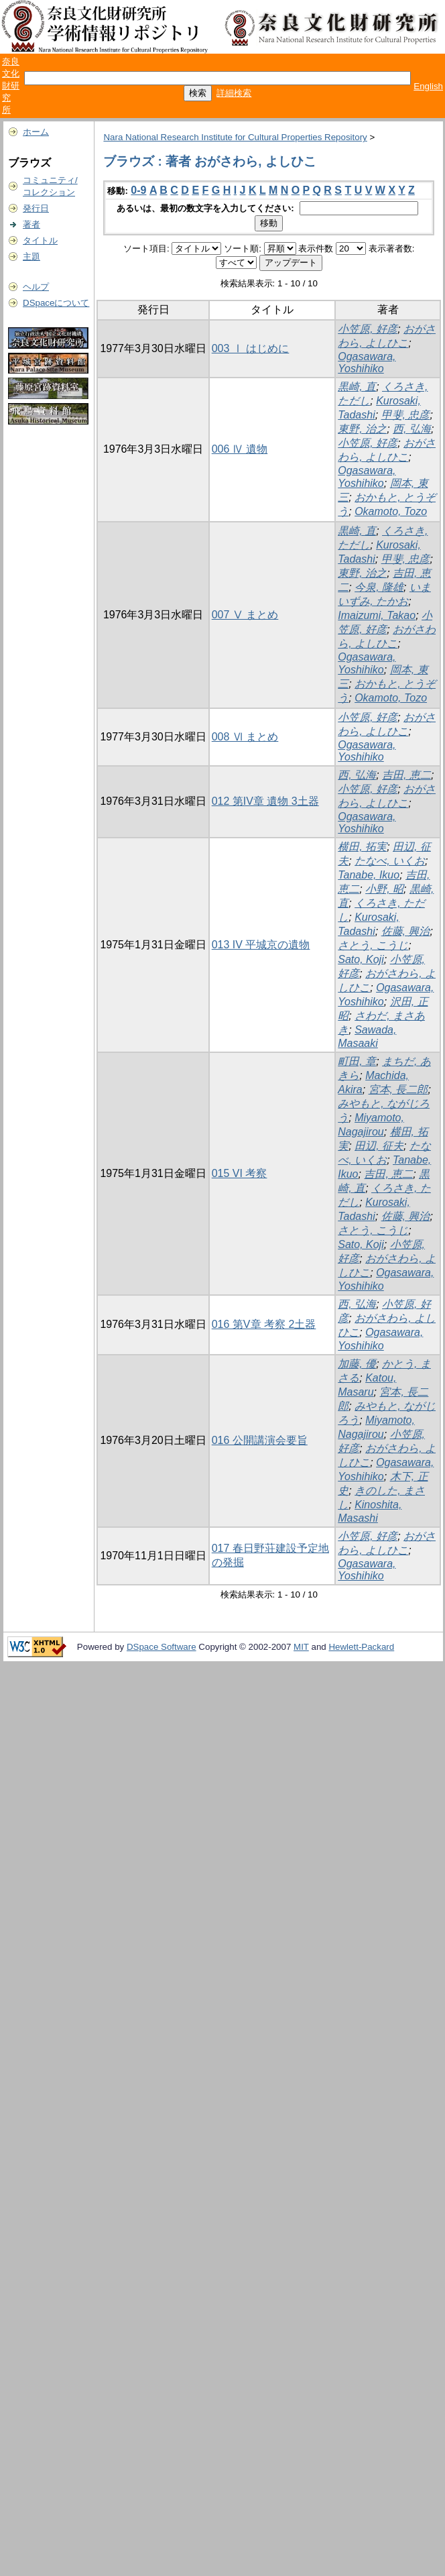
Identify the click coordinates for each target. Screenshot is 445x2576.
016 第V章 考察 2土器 (264, 1324)
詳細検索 (233, 93)
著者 (31, 224)
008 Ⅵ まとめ (245, 736)
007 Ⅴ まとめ (245, 614)
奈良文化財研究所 (10, 85)
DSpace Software (161, 1647)
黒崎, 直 (357, 386)
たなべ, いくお (390, 860)
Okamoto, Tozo (391, 511)
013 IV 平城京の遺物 (261, 944)
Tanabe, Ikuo (368, 875)
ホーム (36, 132)
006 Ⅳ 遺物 (240, 449)
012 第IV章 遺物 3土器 (265, 801)
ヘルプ (36, 287)
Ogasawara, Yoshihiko (366, 362)
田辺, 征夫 (379, 1146)
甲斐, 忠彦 (405, 415)
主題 (31, 256)
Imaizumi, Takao (377, 615)
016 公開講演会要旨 (260, 1440)
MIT (301, 1647)
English (428, 86)
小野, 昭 (384, 889)
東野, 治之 (362, 429)
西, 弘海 (412, 429)
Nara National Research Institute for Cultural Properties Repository (235, 137)
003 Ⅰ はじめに (251, 348)
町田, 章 (357, 1061)
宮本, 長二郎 (398, 1089)
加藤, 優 (357, 1363)
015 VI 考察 (239, 1173)
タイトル (40, 240)
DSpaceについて (56, 303)
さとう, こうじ (373, 945)
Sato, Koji (360, 959)
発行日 (36, 208)
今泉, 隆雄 (379, 587)
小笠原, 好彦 (367, 329)
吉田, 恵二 (406, 775)
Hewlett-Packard (361, 1647)
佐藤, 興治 (405, 931)
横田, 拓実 (362, 846)
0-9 (138, 190)
